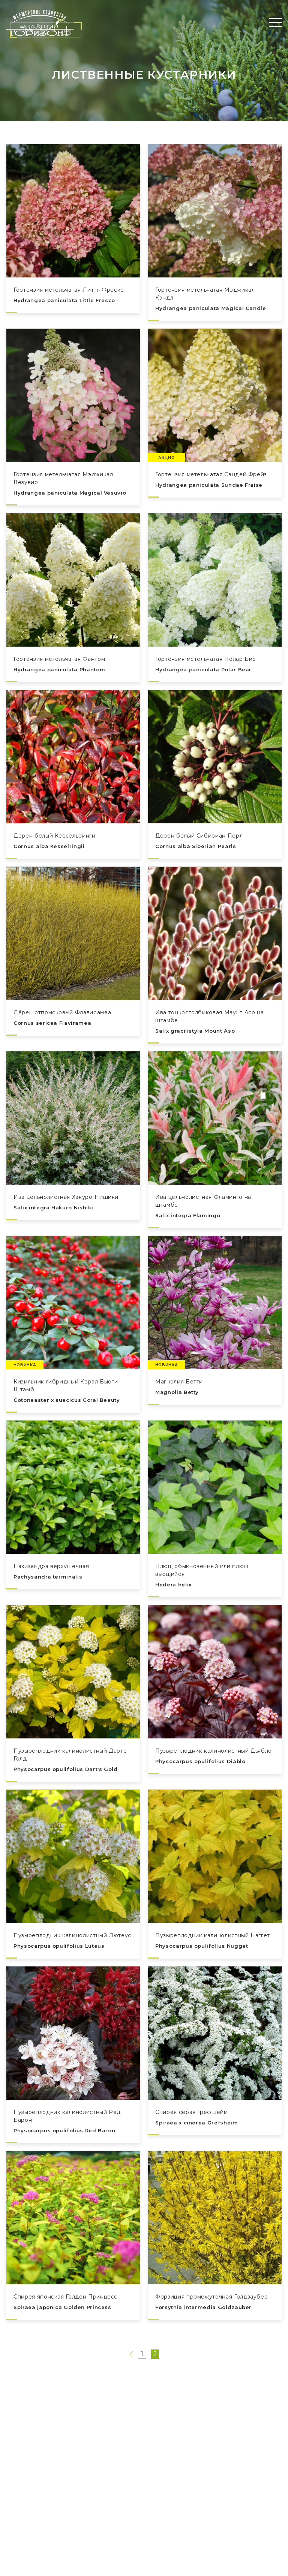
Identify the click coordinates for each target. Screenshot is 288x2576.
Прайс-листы (45, 30)
